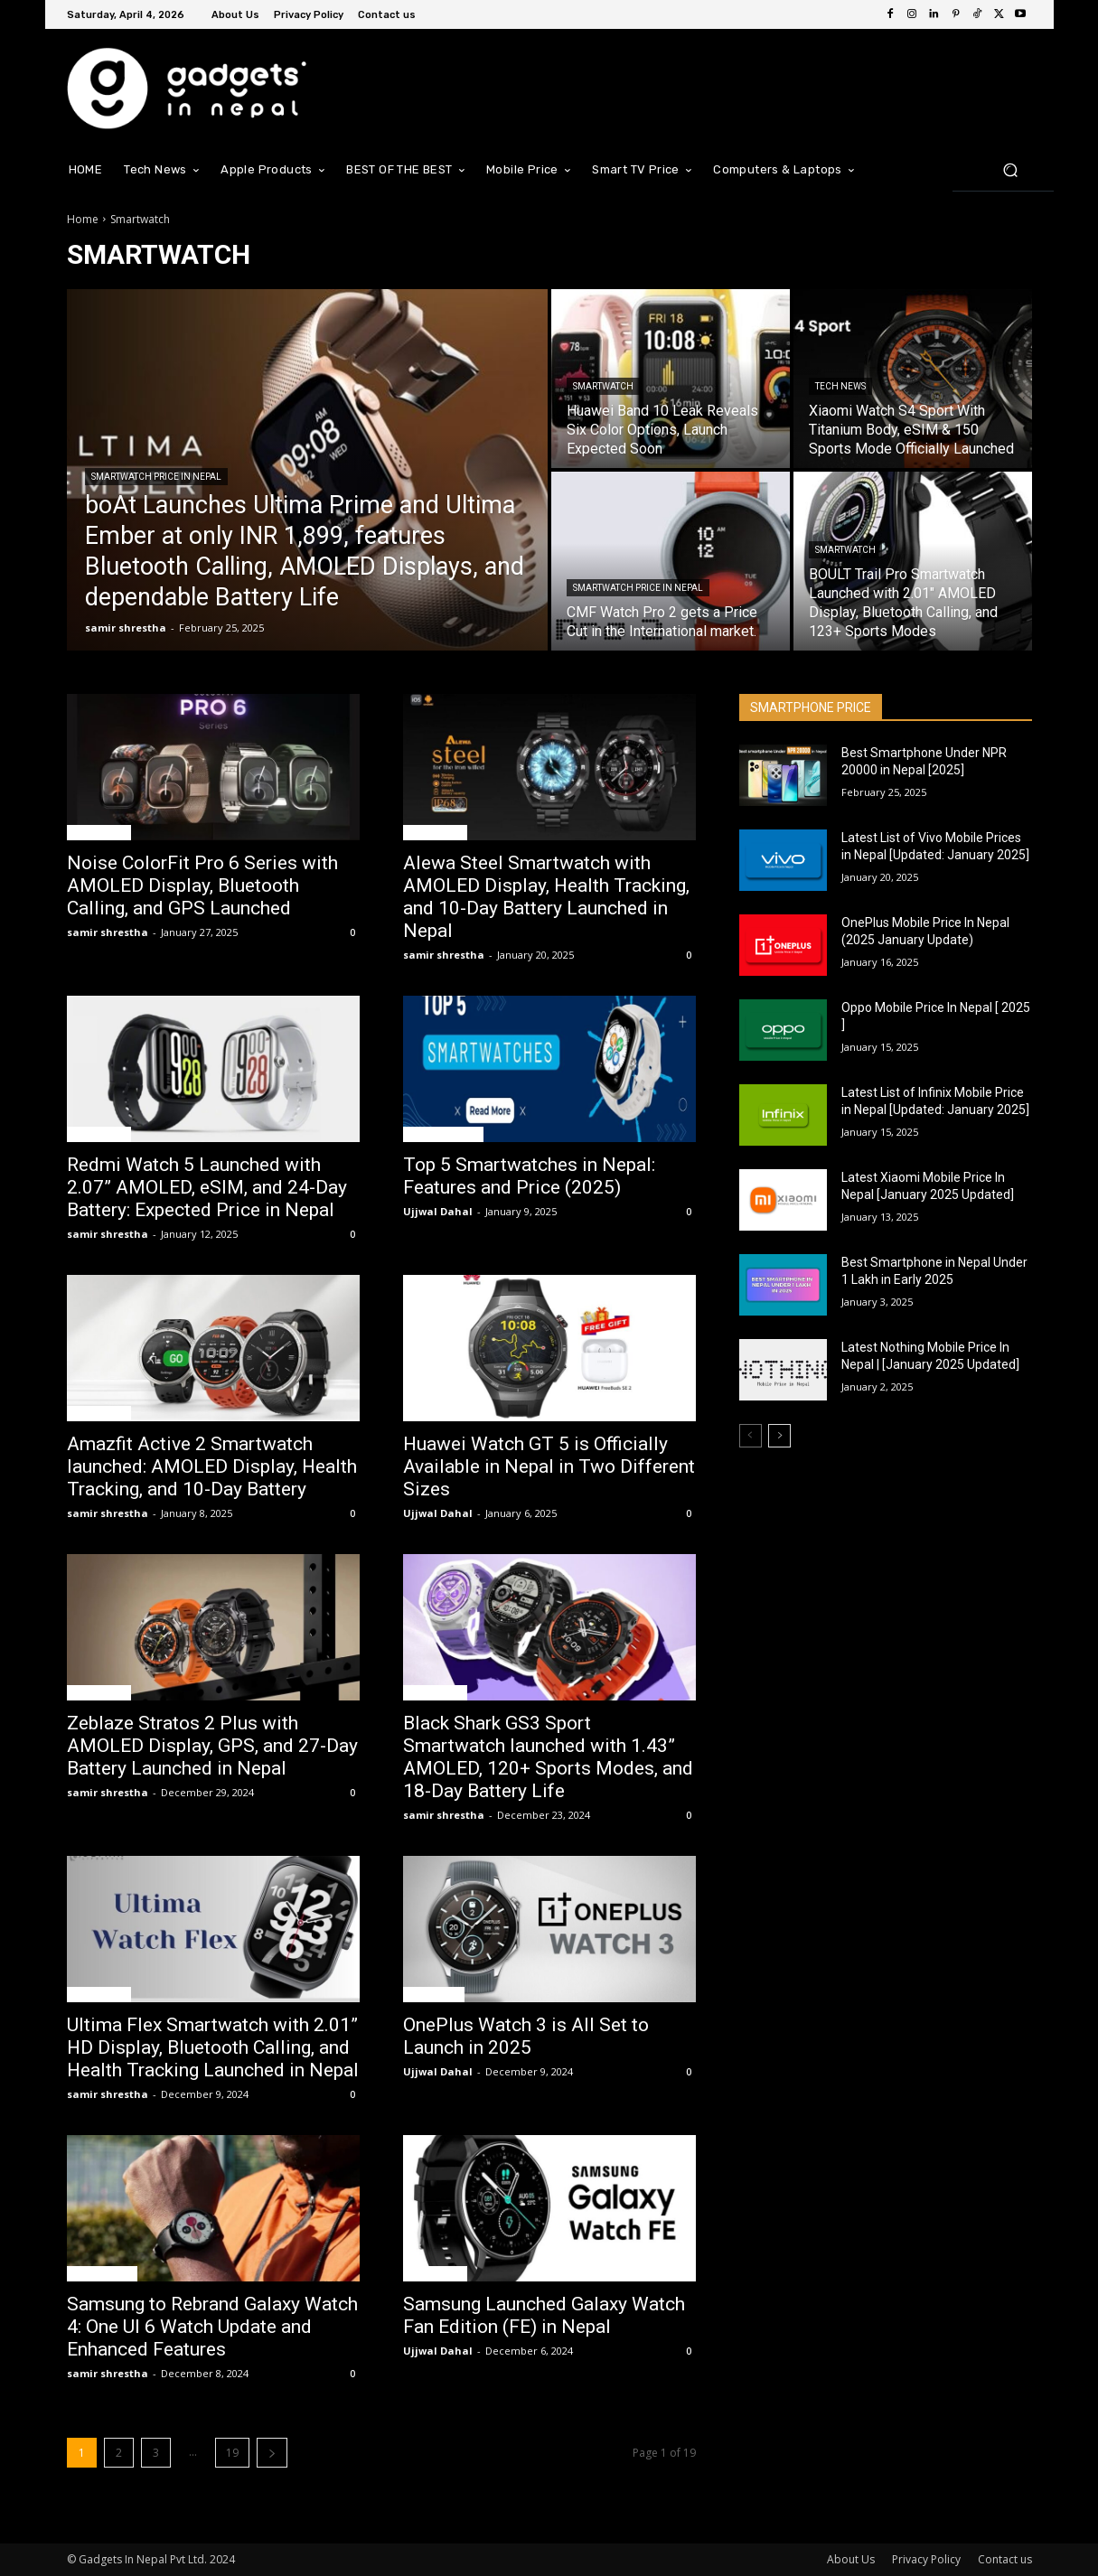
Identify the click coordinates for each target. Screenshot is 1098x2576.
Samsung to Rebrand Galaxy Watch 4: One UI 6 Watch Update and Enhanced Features (212, 2326)
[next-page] (272, 2453)
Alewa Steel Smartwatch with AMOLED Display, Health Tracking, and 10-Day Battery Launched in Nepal (546, 896)
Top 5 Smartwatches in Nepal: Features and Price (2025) (529, 1176)
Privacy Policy (926, 2559)
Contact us (1005, 2559)
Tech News (840, 386)
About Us (851, 2559)
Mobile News (102, 2273)
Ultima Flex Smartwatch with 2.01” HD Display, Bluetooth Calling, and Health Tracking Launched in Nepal (213, 2047)
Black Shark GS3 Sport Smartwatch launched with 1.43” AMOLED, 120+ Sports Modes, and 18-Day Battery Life (548, 1757)
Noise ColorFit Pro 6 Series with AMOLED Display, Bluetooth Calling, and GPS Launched (202, 885)
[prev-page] (750, 1435)
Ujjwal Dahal (438, 1211)
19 (232, 2452)
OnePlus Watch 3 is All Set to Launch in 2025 (526, 2036)
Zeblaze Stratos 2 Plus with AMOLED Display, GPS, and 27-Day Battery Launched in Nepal (212, 1745)
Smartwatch (603, 386)
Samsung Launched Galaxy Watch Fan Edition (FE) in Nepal (544, 2315)
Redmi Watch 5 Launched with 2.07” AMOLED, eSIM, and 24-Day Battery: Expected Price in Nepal (207, 1187)
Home (83, 219)
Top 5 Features (443, 1134)
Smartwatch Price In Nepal (156, 477)
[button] (1011, 169)
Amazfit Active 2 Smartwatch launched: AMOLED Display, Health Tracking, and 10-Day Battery (212, 1466)
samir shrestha (107, 932)
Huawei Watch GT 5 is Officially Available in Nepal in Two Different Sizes (549, 1466)
